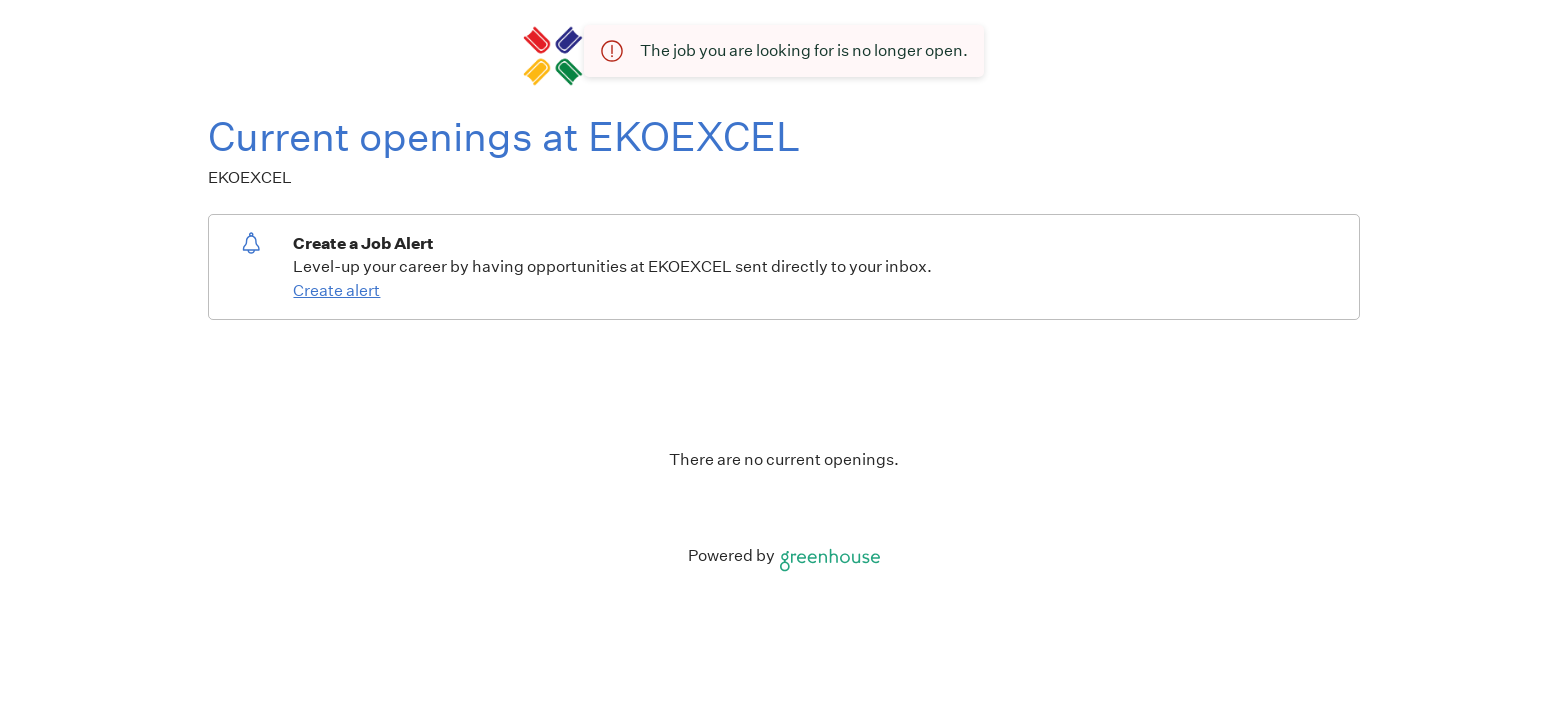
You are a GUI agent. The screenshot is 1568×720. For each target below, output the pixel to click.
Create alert (336, 290)
